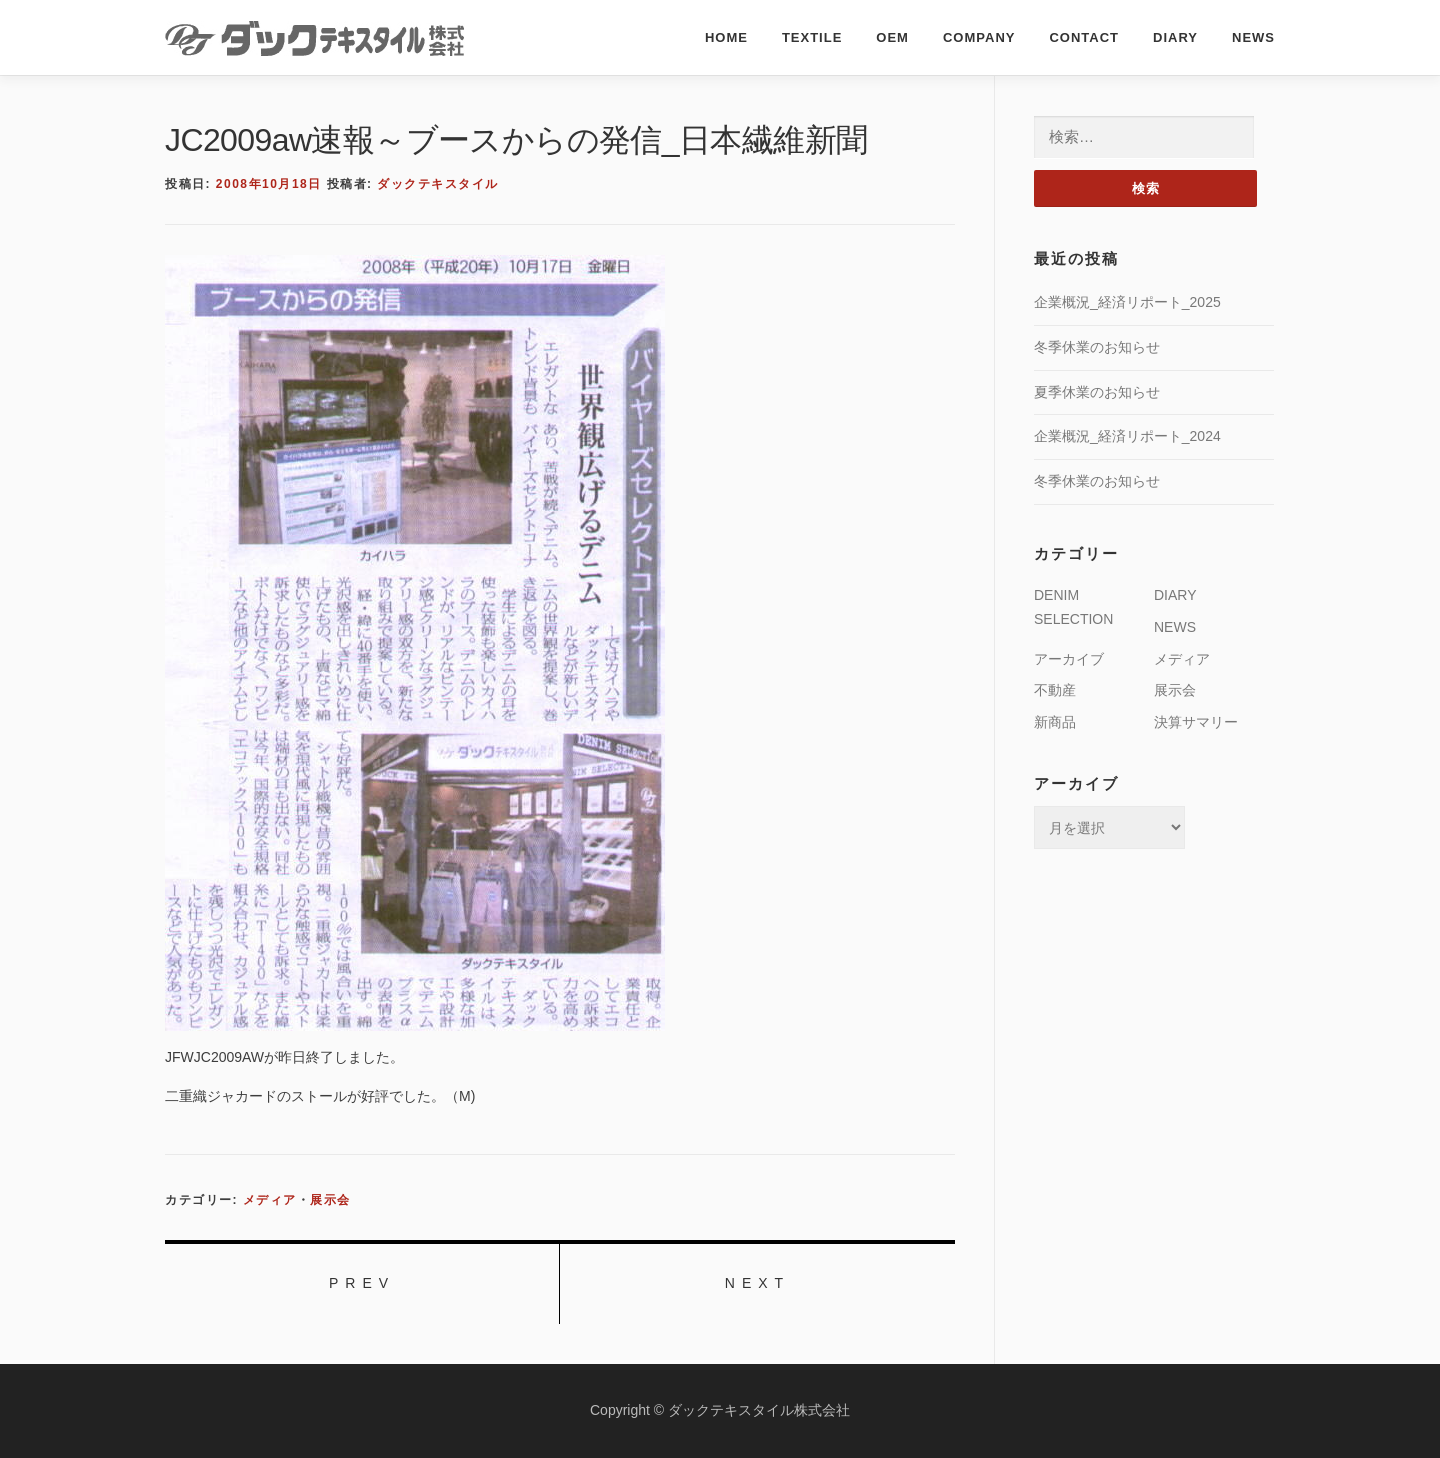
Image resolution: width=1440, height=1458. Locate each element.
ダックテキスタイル (438, 184)
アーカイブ (1069, 659)
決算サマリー (1196, 722)
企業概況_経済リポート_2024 (1127, 436)
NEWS (1253, 37)
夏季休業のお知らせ (1097, 392)
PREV (362, 1283)
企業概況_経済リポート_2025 (1127, 302)
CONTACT (1084, 37)
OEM (892, 37)
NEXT (757, 1283)
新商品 (1055, 722)
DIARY (1175, 37)
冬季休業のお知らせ (1097, 347)
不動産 (1055, 690)
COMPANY (979, 37)
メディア (270, 1200)
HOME (726, 37)
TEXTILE (812, 37)
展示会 (330, 1200)
